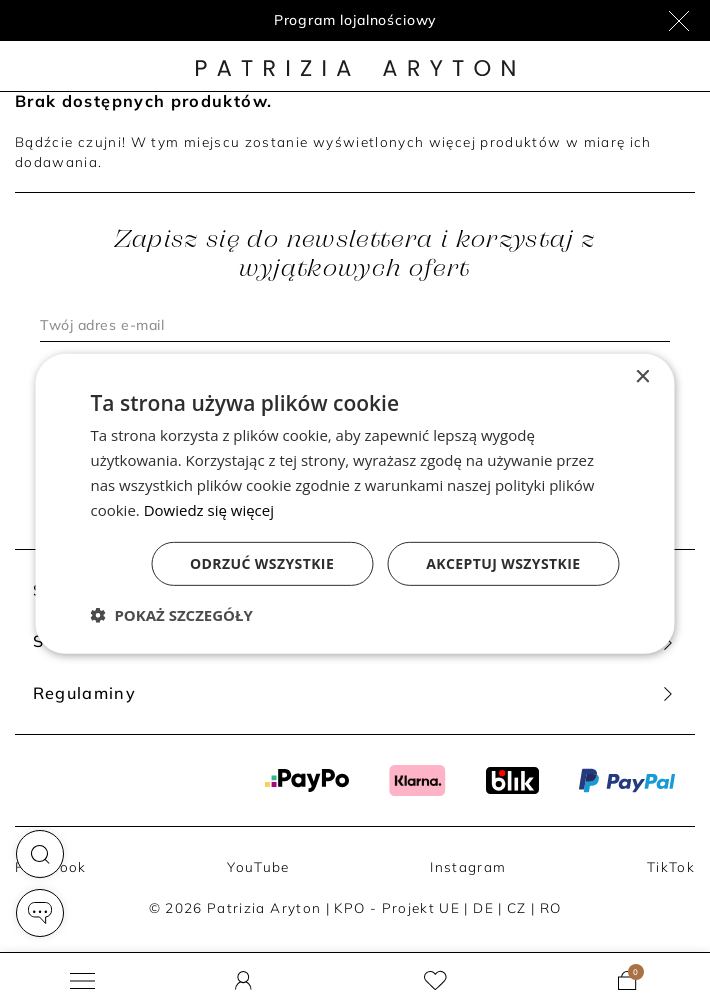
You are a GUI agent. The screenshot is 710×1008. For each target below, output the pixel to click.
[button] (40, 854)
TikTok (671, 866)
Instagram (468, 866)
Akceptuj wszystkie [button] (503, 563)
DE (483, 907)
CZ (517, 907)
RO (551, 907)
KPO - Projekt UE (397, 907)
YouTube (258, 866)
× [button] (642, 377)
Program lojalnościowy (355, 20)
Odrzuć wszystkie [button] (262, 563)
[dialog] (355, 504)
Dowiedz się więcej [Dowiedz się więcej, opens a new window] (209, 509)
